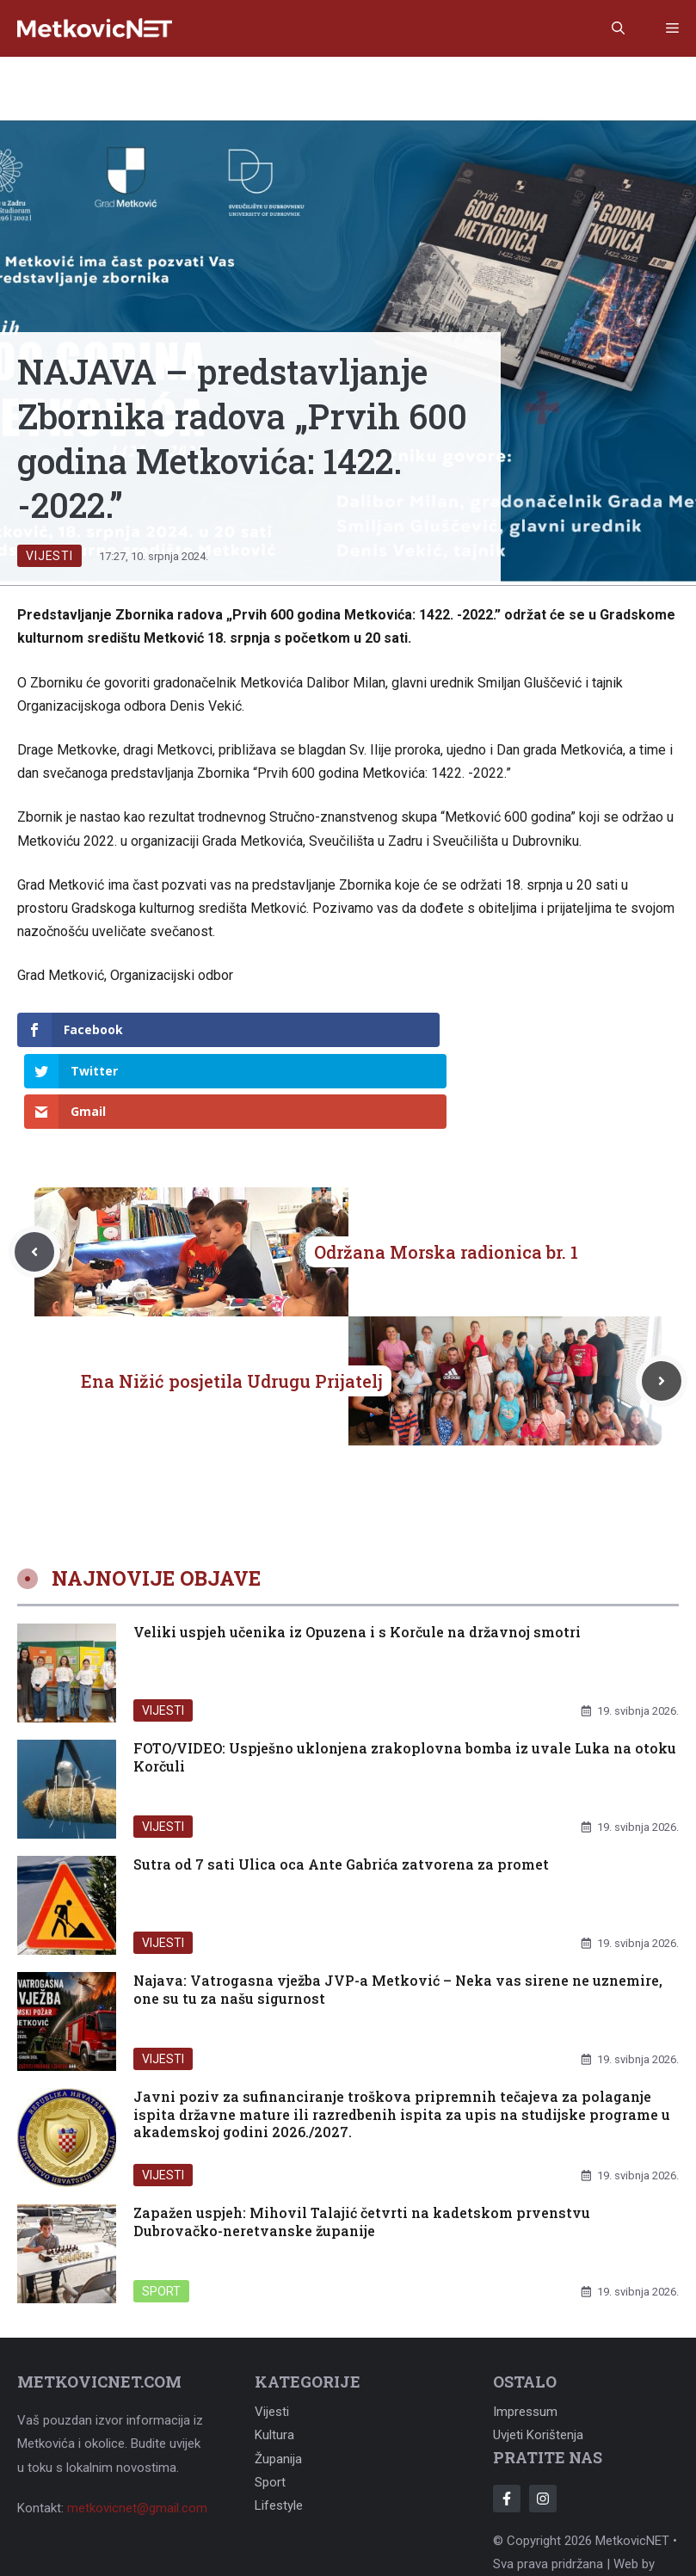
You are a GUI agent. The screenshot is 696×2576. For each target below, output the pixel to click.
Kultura (274, 2354)
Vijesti (49, 556)
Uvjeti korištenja (538, 2354)
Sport (161, 2209)
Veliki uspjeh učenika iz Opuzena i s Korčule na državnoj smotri (357, 1550)
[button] (618, 28)
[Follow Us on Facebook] (506, 2417)
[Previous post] (34, 1171)
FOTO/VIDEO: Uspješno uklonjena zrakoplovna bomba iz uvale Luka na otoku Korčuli (404, 1675)
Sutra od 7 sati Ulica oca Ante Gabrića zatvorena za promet (341, 1782)
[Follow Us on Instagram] (543, 2417)
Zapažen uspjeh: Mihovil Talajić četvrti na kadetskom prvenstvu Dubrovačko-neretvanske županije (361, 2140)
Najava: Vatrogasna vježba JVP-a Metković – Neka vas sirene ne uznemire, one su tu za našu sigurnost (397, 1907)
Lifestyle (279, 2424)
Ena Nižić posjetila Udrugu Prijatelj (232, 1300)
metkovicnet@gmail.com (137, 2426)
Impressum (525, 2331)
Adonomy (520, 2506)
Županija (278, 2377)
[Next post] (661, 1300)
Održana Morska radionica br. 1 (446, 1171)
